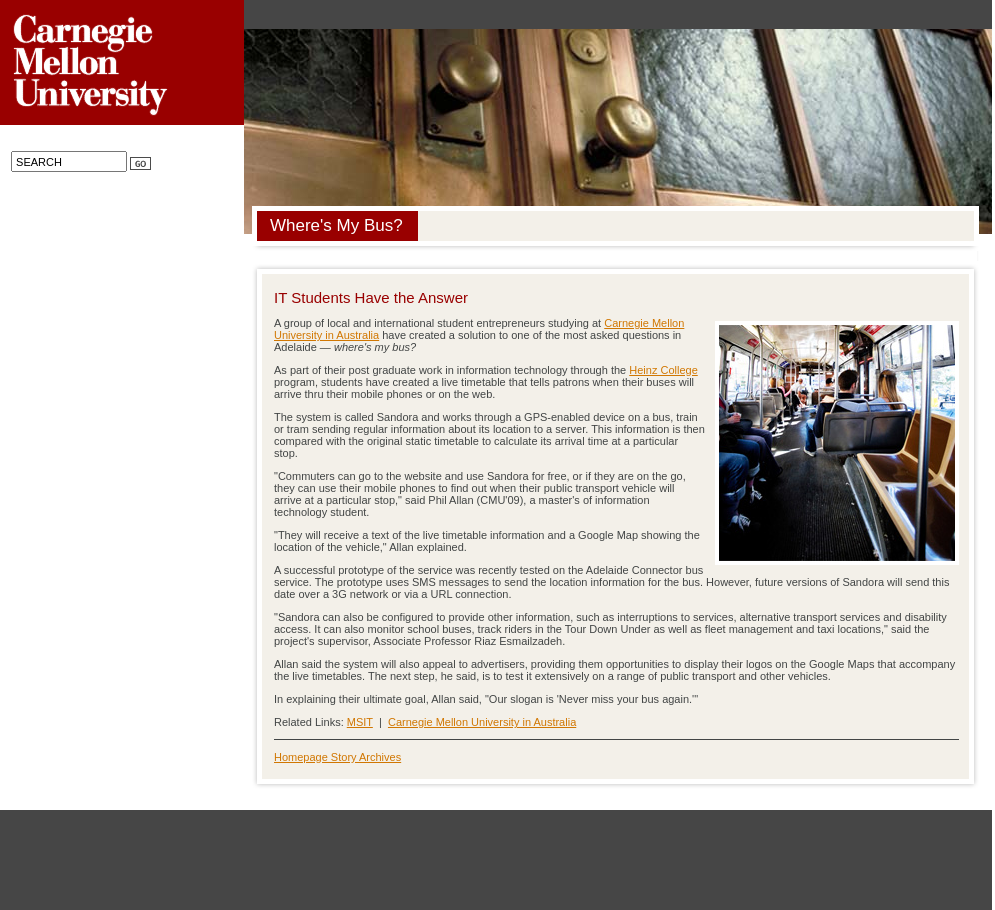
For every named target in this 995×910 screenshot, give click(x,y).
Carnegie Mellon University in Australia (482, 722)
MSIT (360, 722)
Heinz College (663, 370)
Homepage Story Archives (337, 757)
